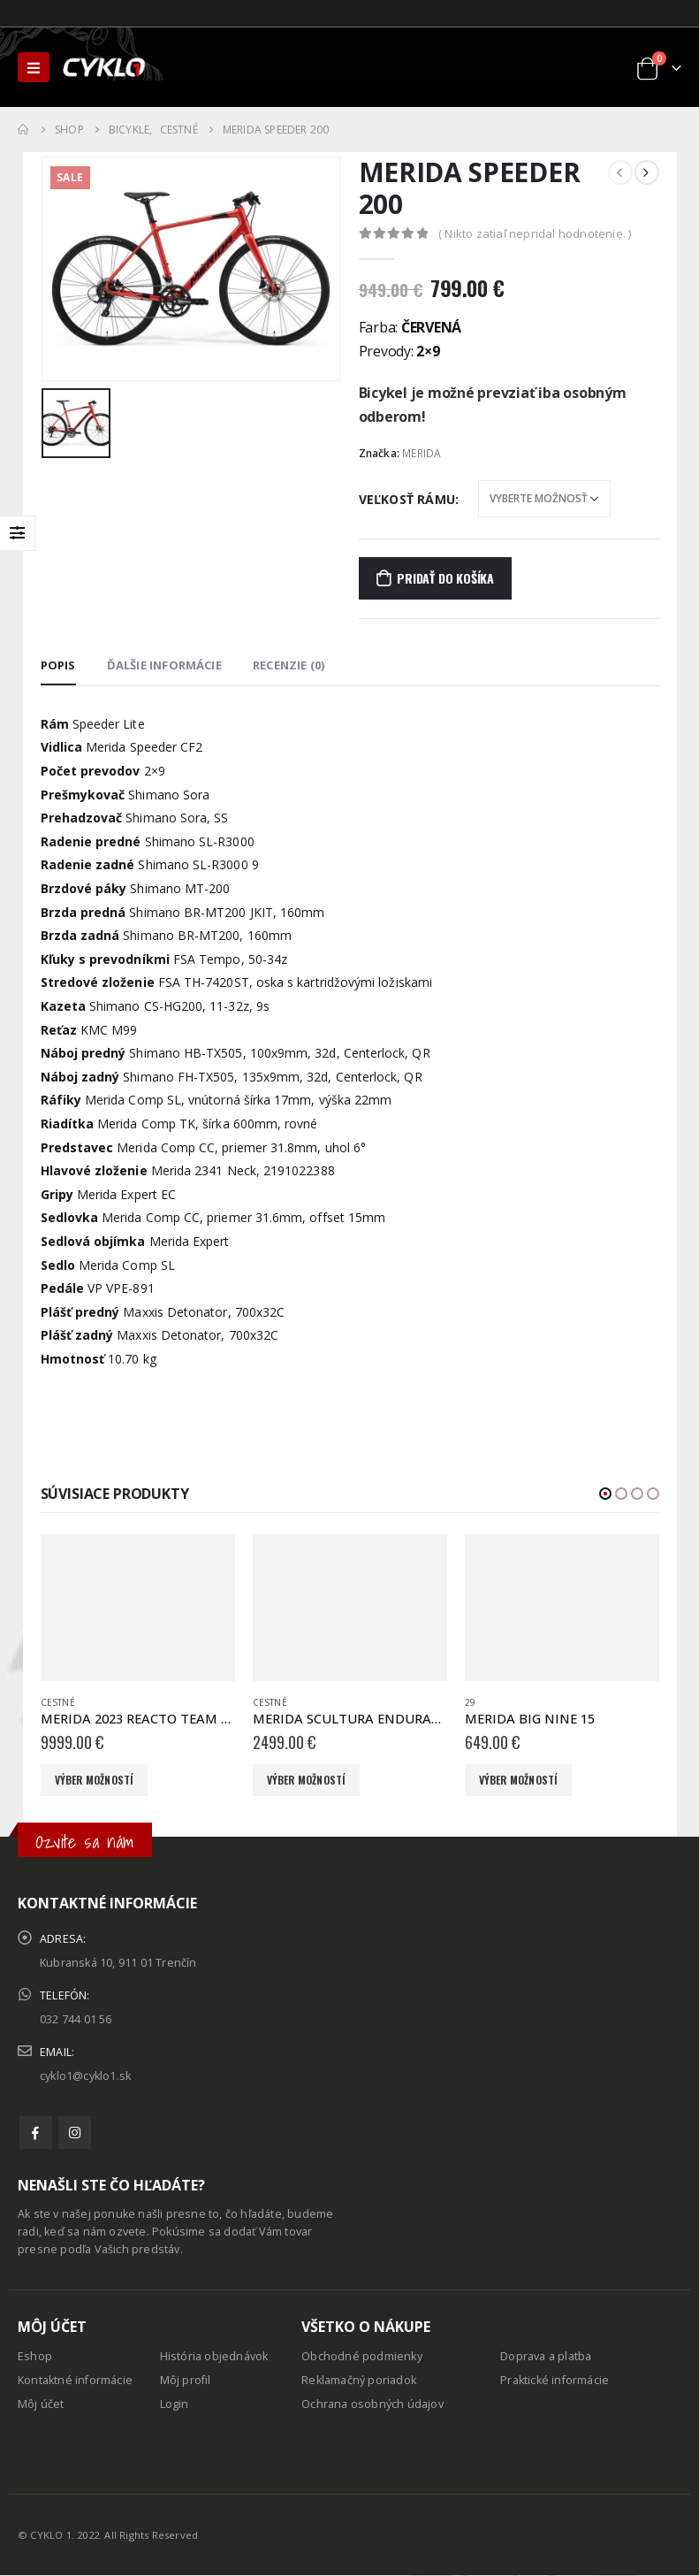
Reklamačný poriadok (358, 2380)
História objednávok (214, 2356)
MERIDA (421, 453)
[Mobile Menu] (33, 67)
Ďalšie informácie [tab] (164, 665)
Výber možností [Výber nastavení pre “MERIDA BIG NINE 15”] (518, 1779)
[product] (138, 1607)
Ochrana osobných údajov (372, 2404)
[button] (605, 1493)
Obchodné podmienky (361, 2356)
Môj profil (185, 2380)
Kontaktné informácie (75, 2380)
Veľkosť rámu (407, 499)
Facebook (35, 2132)
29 (470, 1702)
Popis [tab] (58, 665)
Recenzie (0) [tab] (288, 665)
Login (174, 2404)
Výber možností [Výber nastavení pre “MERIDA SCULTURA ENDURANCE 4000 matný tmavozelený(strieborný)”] (306, 1779)
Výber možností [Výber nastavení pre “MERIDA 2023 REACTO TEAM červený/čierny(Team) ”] (94, 1779)
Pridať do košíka (445, 578)
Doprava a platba (545, 2356)
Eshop (35, 2356)
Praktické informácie (554, 2380)
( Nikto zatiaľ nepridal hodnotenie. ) (534, 233)
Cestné (58, 1702)
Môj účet (41, 2404)
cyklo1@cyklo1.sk (85, 2075)
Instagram (74, 2132)
